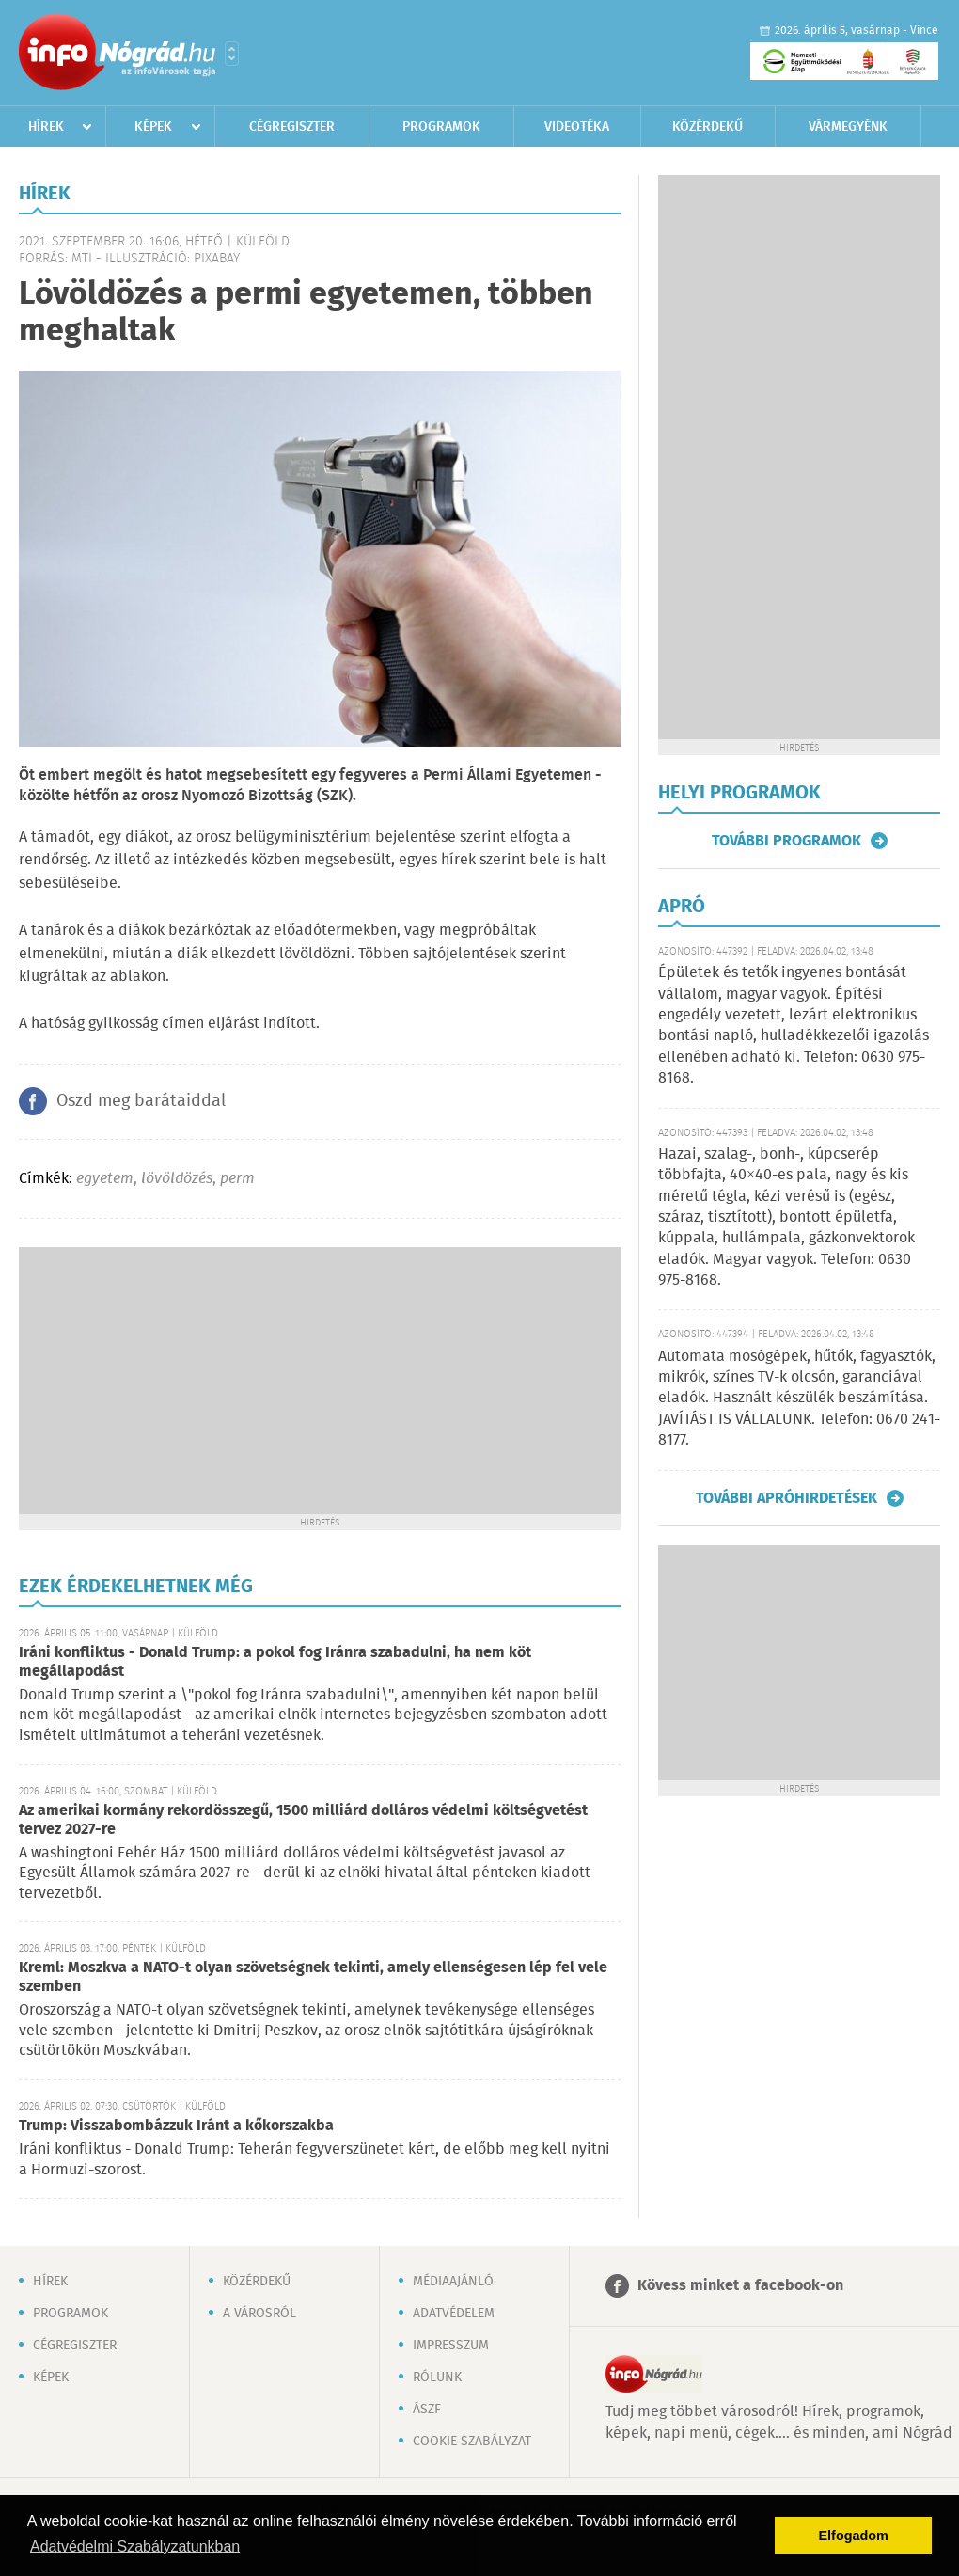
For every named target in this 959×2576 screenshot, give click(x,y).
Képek (153, 127)
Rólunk (437, 2377)
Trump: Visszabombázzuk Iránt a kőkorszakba (176, 2126)
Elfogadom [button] (853, 2535)
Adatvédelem (454, 2313)
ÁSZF (427, 2409)
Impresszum (451, 2345)
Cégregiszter (292, 127)
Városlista (232, 53)
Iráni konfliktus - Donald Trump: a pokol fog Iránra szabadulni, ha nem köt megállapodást (275, 1662)
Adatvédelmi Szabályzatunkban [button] (135, 2546)
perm (237, 1179)
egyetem (105, 1179)
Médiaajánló (453, 2281)
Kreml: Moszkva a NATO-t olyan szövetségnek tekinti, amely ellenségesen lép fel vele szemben (313, 1977)
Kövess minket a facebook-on (740, 2286)
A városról (259, 2313)
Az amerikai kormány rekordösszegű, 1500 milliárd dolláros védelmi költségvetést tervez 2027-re (303, 1820)
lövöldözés (176, 1179)
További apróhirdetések (786, 1498)
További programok (786, 840)
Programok (441, 127)
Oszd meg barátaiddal (141, 1101)
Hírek (46, 127)
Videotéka (576, 127)
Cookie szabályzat (472, 2441)
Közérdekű (707, 127)
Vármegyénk (848, 127)
